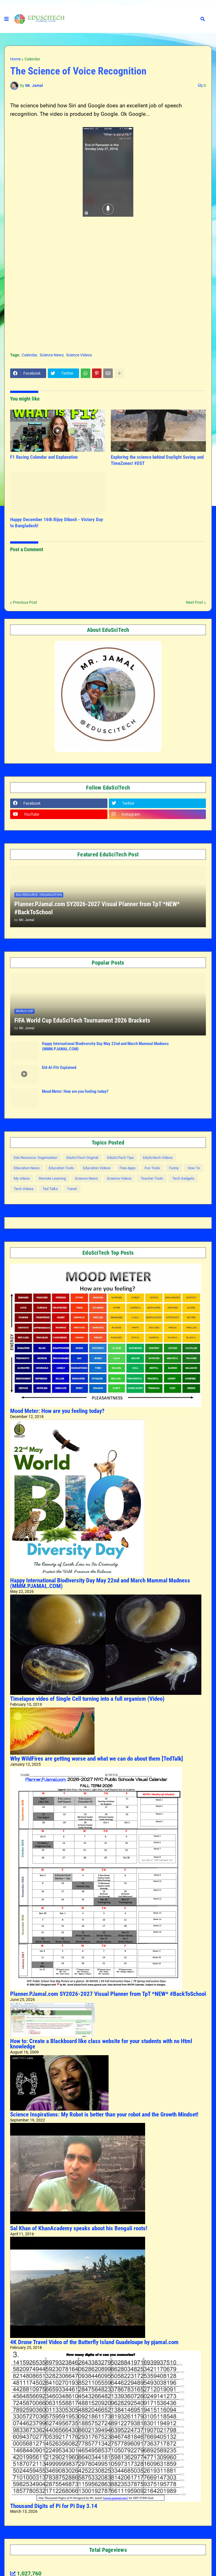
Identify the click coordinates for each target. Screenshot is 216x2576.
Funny (174, 1168)
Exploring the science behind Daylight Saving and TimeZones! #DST (157, 460)
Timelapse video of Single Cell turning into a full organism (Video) (87, 1698)
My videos (22, 1178)
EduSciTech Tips (120, 1157)
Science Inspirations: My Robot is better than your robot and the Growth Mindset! (104, 2114)
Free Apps (128, 1168)
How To (194, 1168)
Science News (52, 355)
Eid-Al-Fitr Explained (59, 1067)
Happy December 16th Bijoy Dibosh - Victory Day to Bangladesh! (56, 522)
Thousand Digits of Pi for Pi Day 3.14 (53, 2506)
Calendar (32, 59)
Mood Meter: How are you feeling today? (75, 1091)
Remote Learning (52, 1178)
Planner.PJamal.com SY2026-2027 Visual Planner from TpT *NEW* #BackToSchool (97, 908)
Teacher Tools (152, 1178)
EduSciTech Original (82, 1157)
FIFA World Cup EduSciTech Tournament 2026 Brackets (82, 1020)
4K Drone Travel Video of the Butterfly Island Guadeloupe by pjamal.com (94, 2342)
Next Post (194, 602)
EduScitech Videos (158, 1157)
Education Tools (61, 1168)
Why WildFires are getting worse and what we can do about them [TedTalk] (96, 1758)
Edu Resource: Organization (35, 1157)
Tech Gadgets (183, 1178)
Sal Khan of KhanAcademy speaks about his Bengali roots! (78, 2228)
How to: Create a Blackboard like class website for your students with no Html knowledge (101, 2044)
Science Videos (79, 355)
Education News (27, 1168)
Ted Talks (50, 1189)
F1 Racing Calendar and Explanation (44, 457)
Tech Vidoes (23, 1189)
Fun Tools (152, 1168)
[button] (6, 19)
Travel (72, 1189)
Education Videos (97, 1168)
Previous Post (25, 602)
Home (15, 59)
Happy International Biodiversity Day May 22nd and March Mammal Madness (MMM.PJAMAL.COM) (105, 1046)
